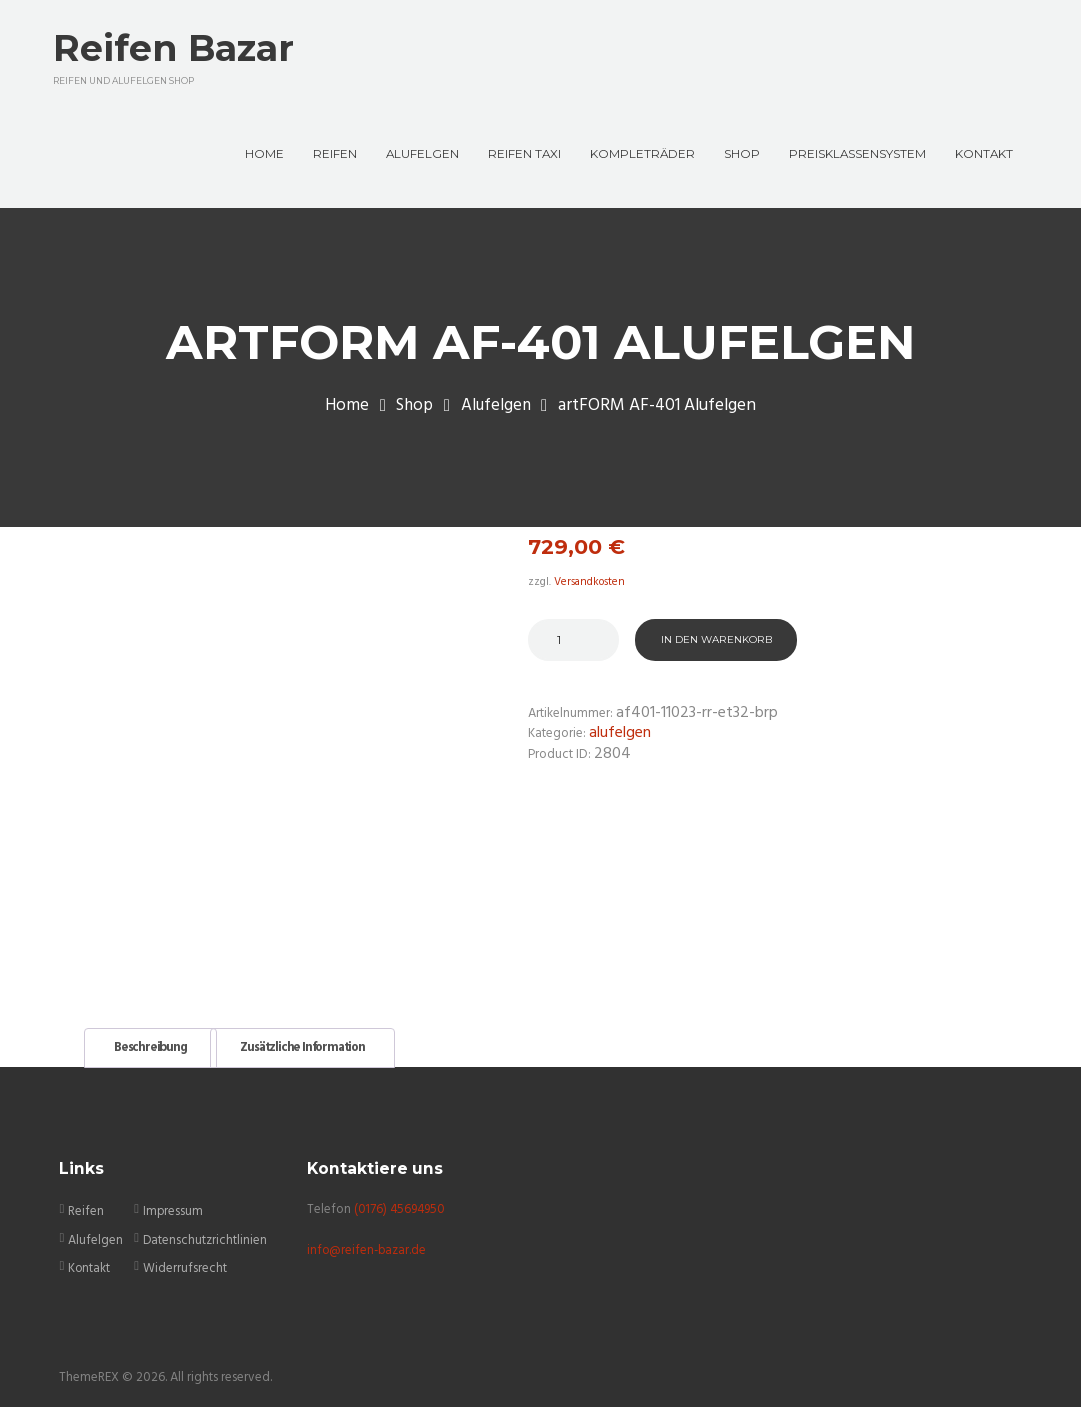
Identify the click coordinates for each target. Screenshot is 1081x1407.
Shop (414, 410)
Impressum (173, 1204)
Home (346, 410)
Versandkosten (591, 586)
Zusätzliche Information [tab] (305, 1041)
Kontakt (89, 1260)
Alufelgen (496, 410)
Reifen (86, 1204)
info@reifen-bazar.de (368, 1242)
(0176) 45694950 (401, 1201)
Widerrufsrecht (185, 1260)
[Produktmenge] (573, 644)
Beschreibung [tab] (150, 1041)
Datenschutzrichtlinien (205, 1232)
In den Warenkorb (717, 643)
